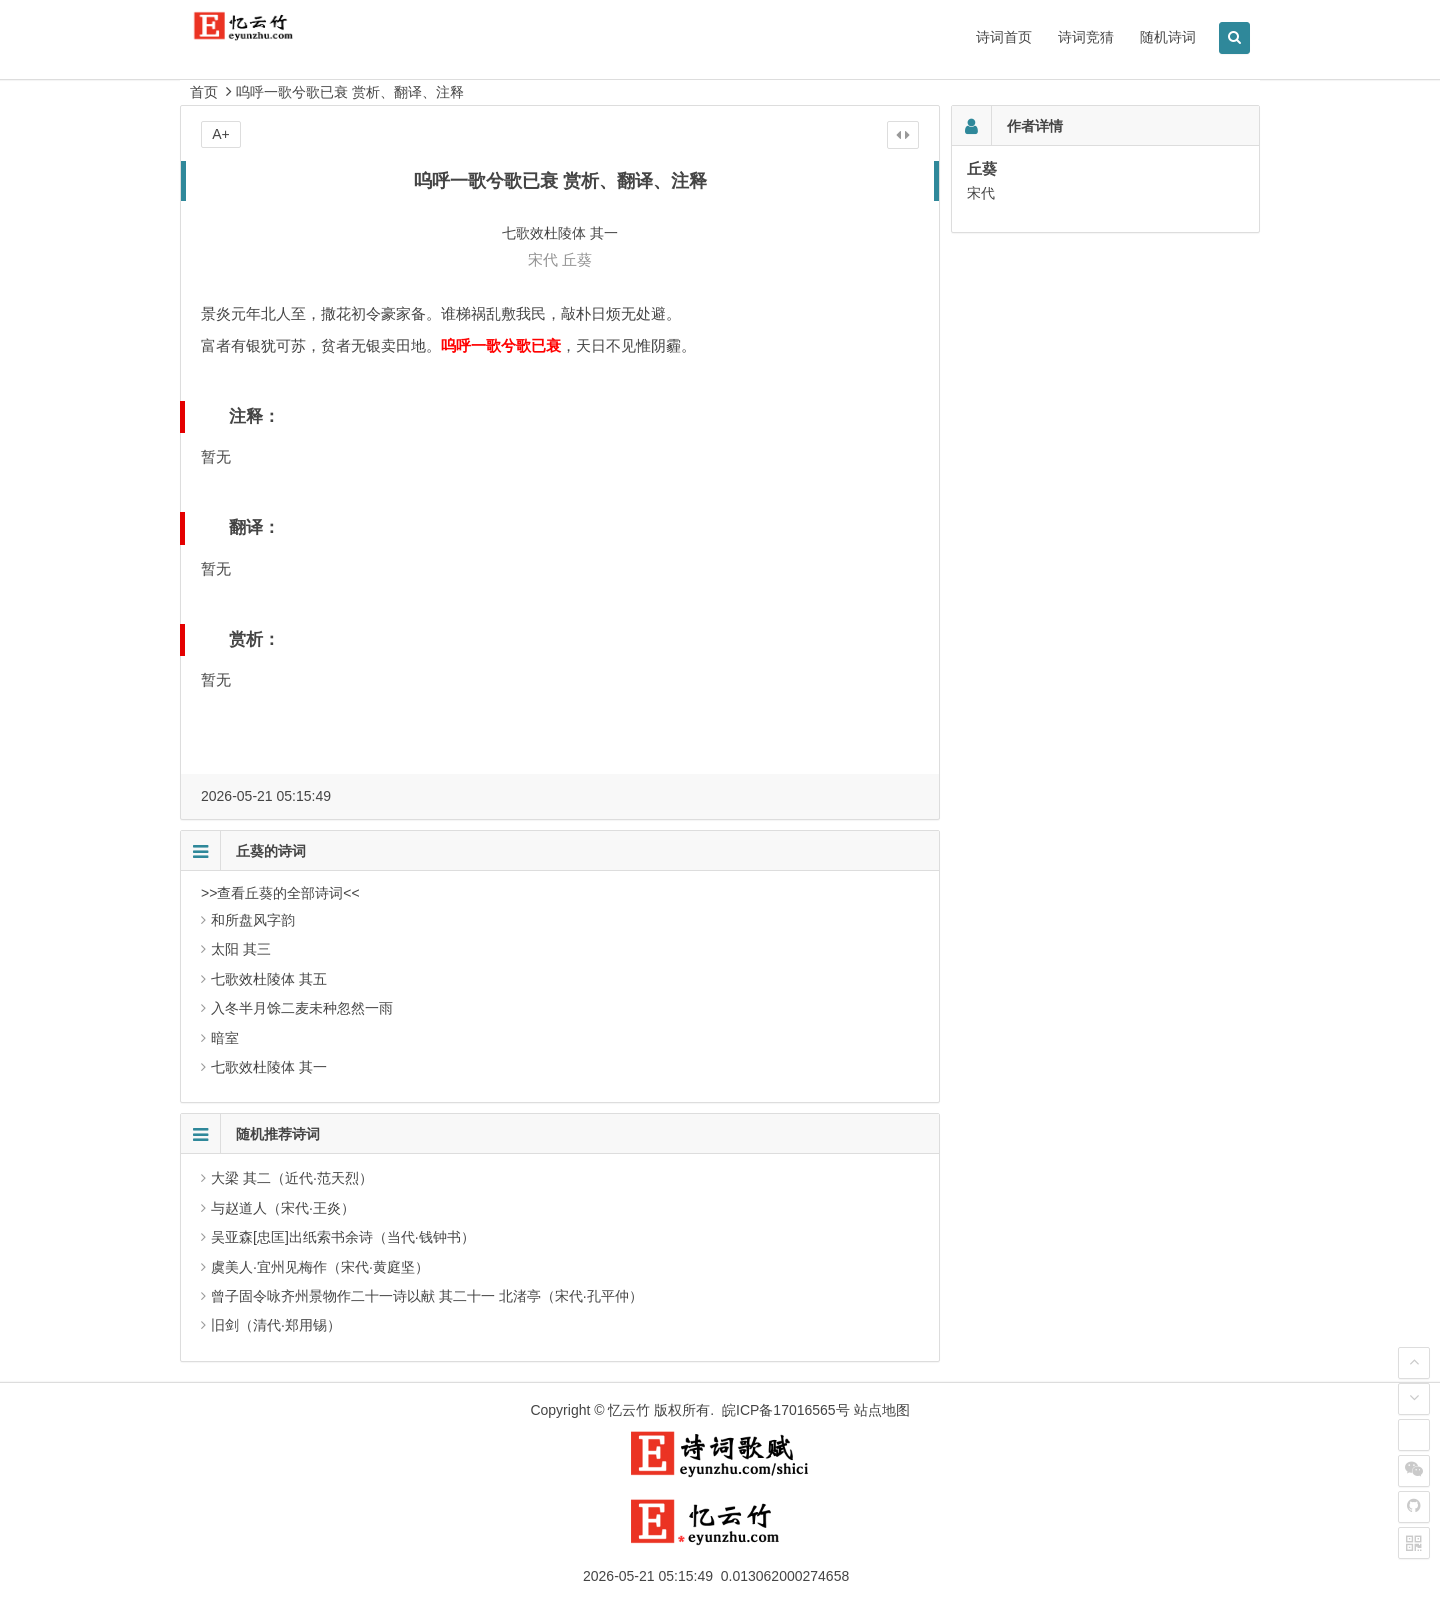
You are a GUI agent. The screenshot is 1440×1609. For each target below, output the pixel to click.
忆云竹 (629, 1410)
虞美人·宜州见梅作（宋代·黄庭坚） (320, 1267)
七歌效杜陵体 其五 (269, 979)
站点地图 (882, 1410)
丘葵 (577, 259)
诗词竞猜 (1086, 37)
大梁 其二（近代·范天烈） (292, 1178)
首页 (204, 92)
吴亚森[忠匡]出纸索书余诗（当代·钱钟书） (343, 1237)
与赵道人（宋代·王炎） (283, 1208)
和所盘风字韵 (253, 920)
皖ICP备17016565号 (786, 1410)
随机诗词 (1168, 37)
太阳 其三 (241, 949)
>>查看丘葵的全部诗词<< (280, 893)
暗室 (225, 1038)
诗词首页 (1004, 37)
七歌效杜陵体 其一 (269, 1067)
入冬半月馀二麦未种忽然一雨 (302, 1008)
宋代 (543, 259)
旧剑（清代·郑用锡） (276, 1325)
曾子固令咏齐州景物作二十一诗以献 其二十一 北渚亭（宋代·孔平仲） (427, 1296)
